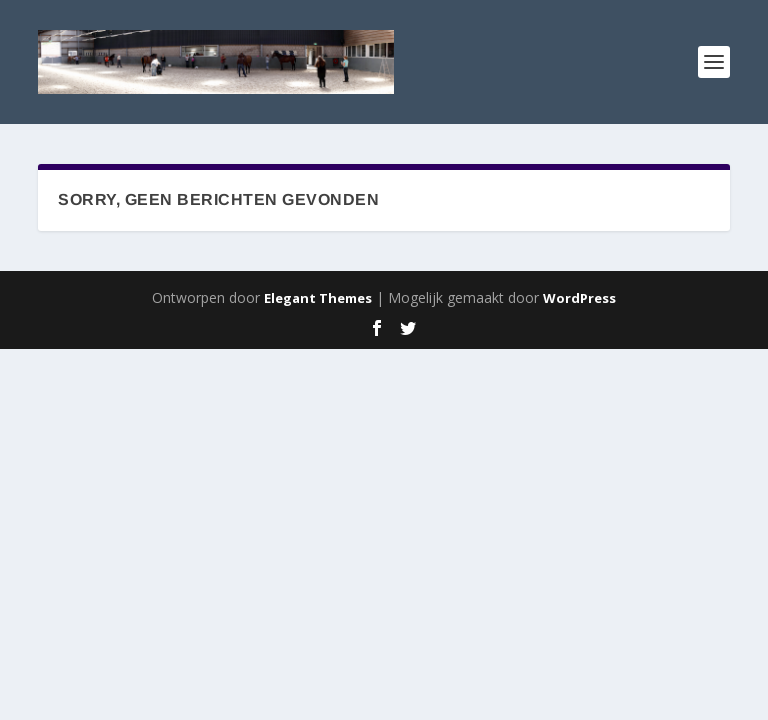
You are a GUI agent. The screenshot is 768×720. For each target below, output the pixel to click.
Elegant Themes (318, 298)
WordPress (579, 298)
